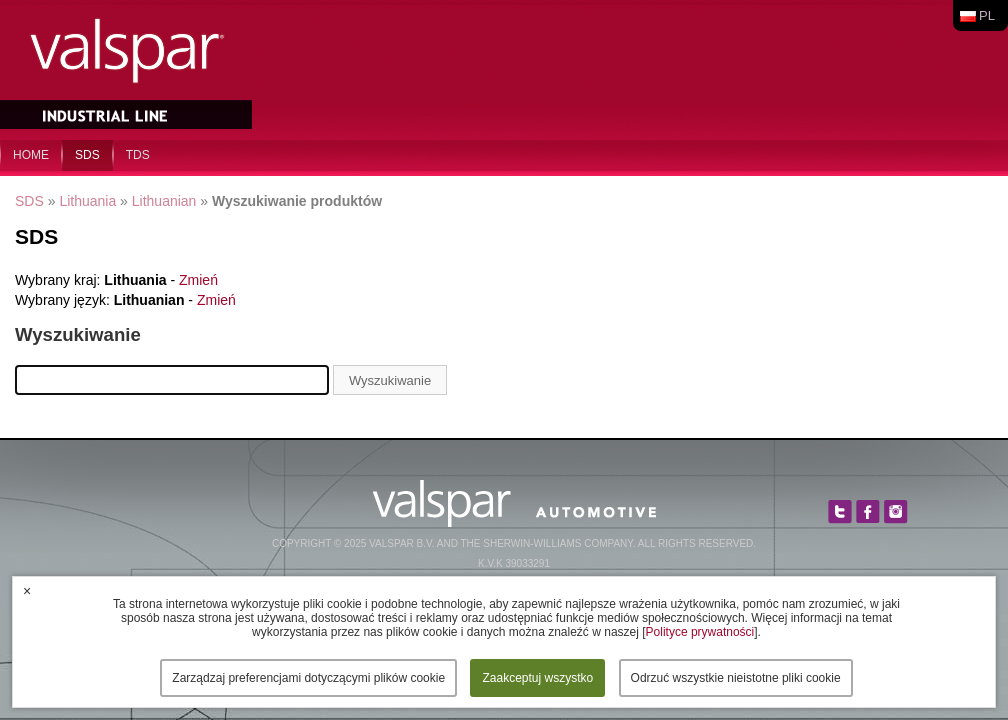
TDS (138, 155)
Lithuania (87, 201)
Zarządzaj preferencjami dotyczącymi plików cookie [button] (308, 678)
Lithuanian (164, 201)
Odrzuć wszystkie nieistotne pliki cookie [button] (736, 678)
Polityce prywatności (700, 632)
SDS (87, 155)
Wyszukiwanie (390, 380)
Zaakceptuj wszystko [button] (537, 678)
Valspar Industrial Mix (128, 68)
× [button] (27, 591)
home (31, 155)
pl (987, 15)
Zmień (198, 280)
